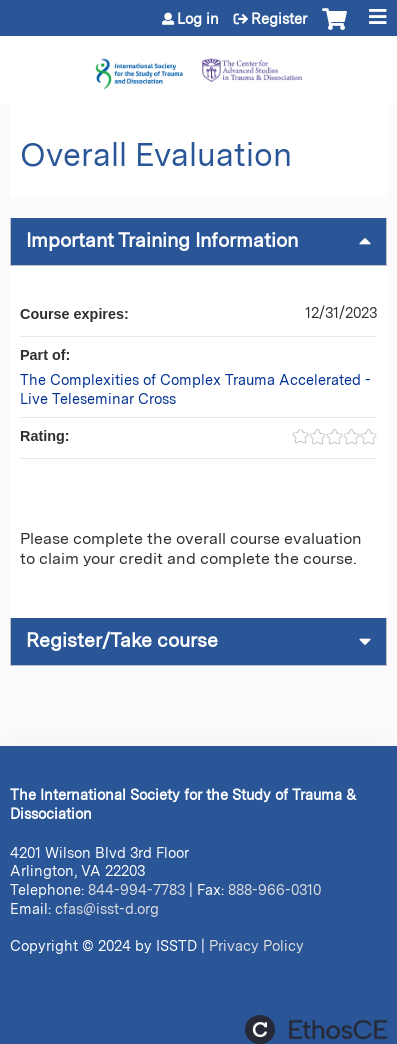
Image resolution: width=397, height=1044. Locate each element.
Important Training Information (162, 240)
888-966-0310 (274, 889)
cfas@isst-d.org (107, 908)
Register (279, 19)
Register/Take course (122, 640)
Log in (198, 19)
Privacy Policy (256, 945)
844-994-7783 (136, 889)
